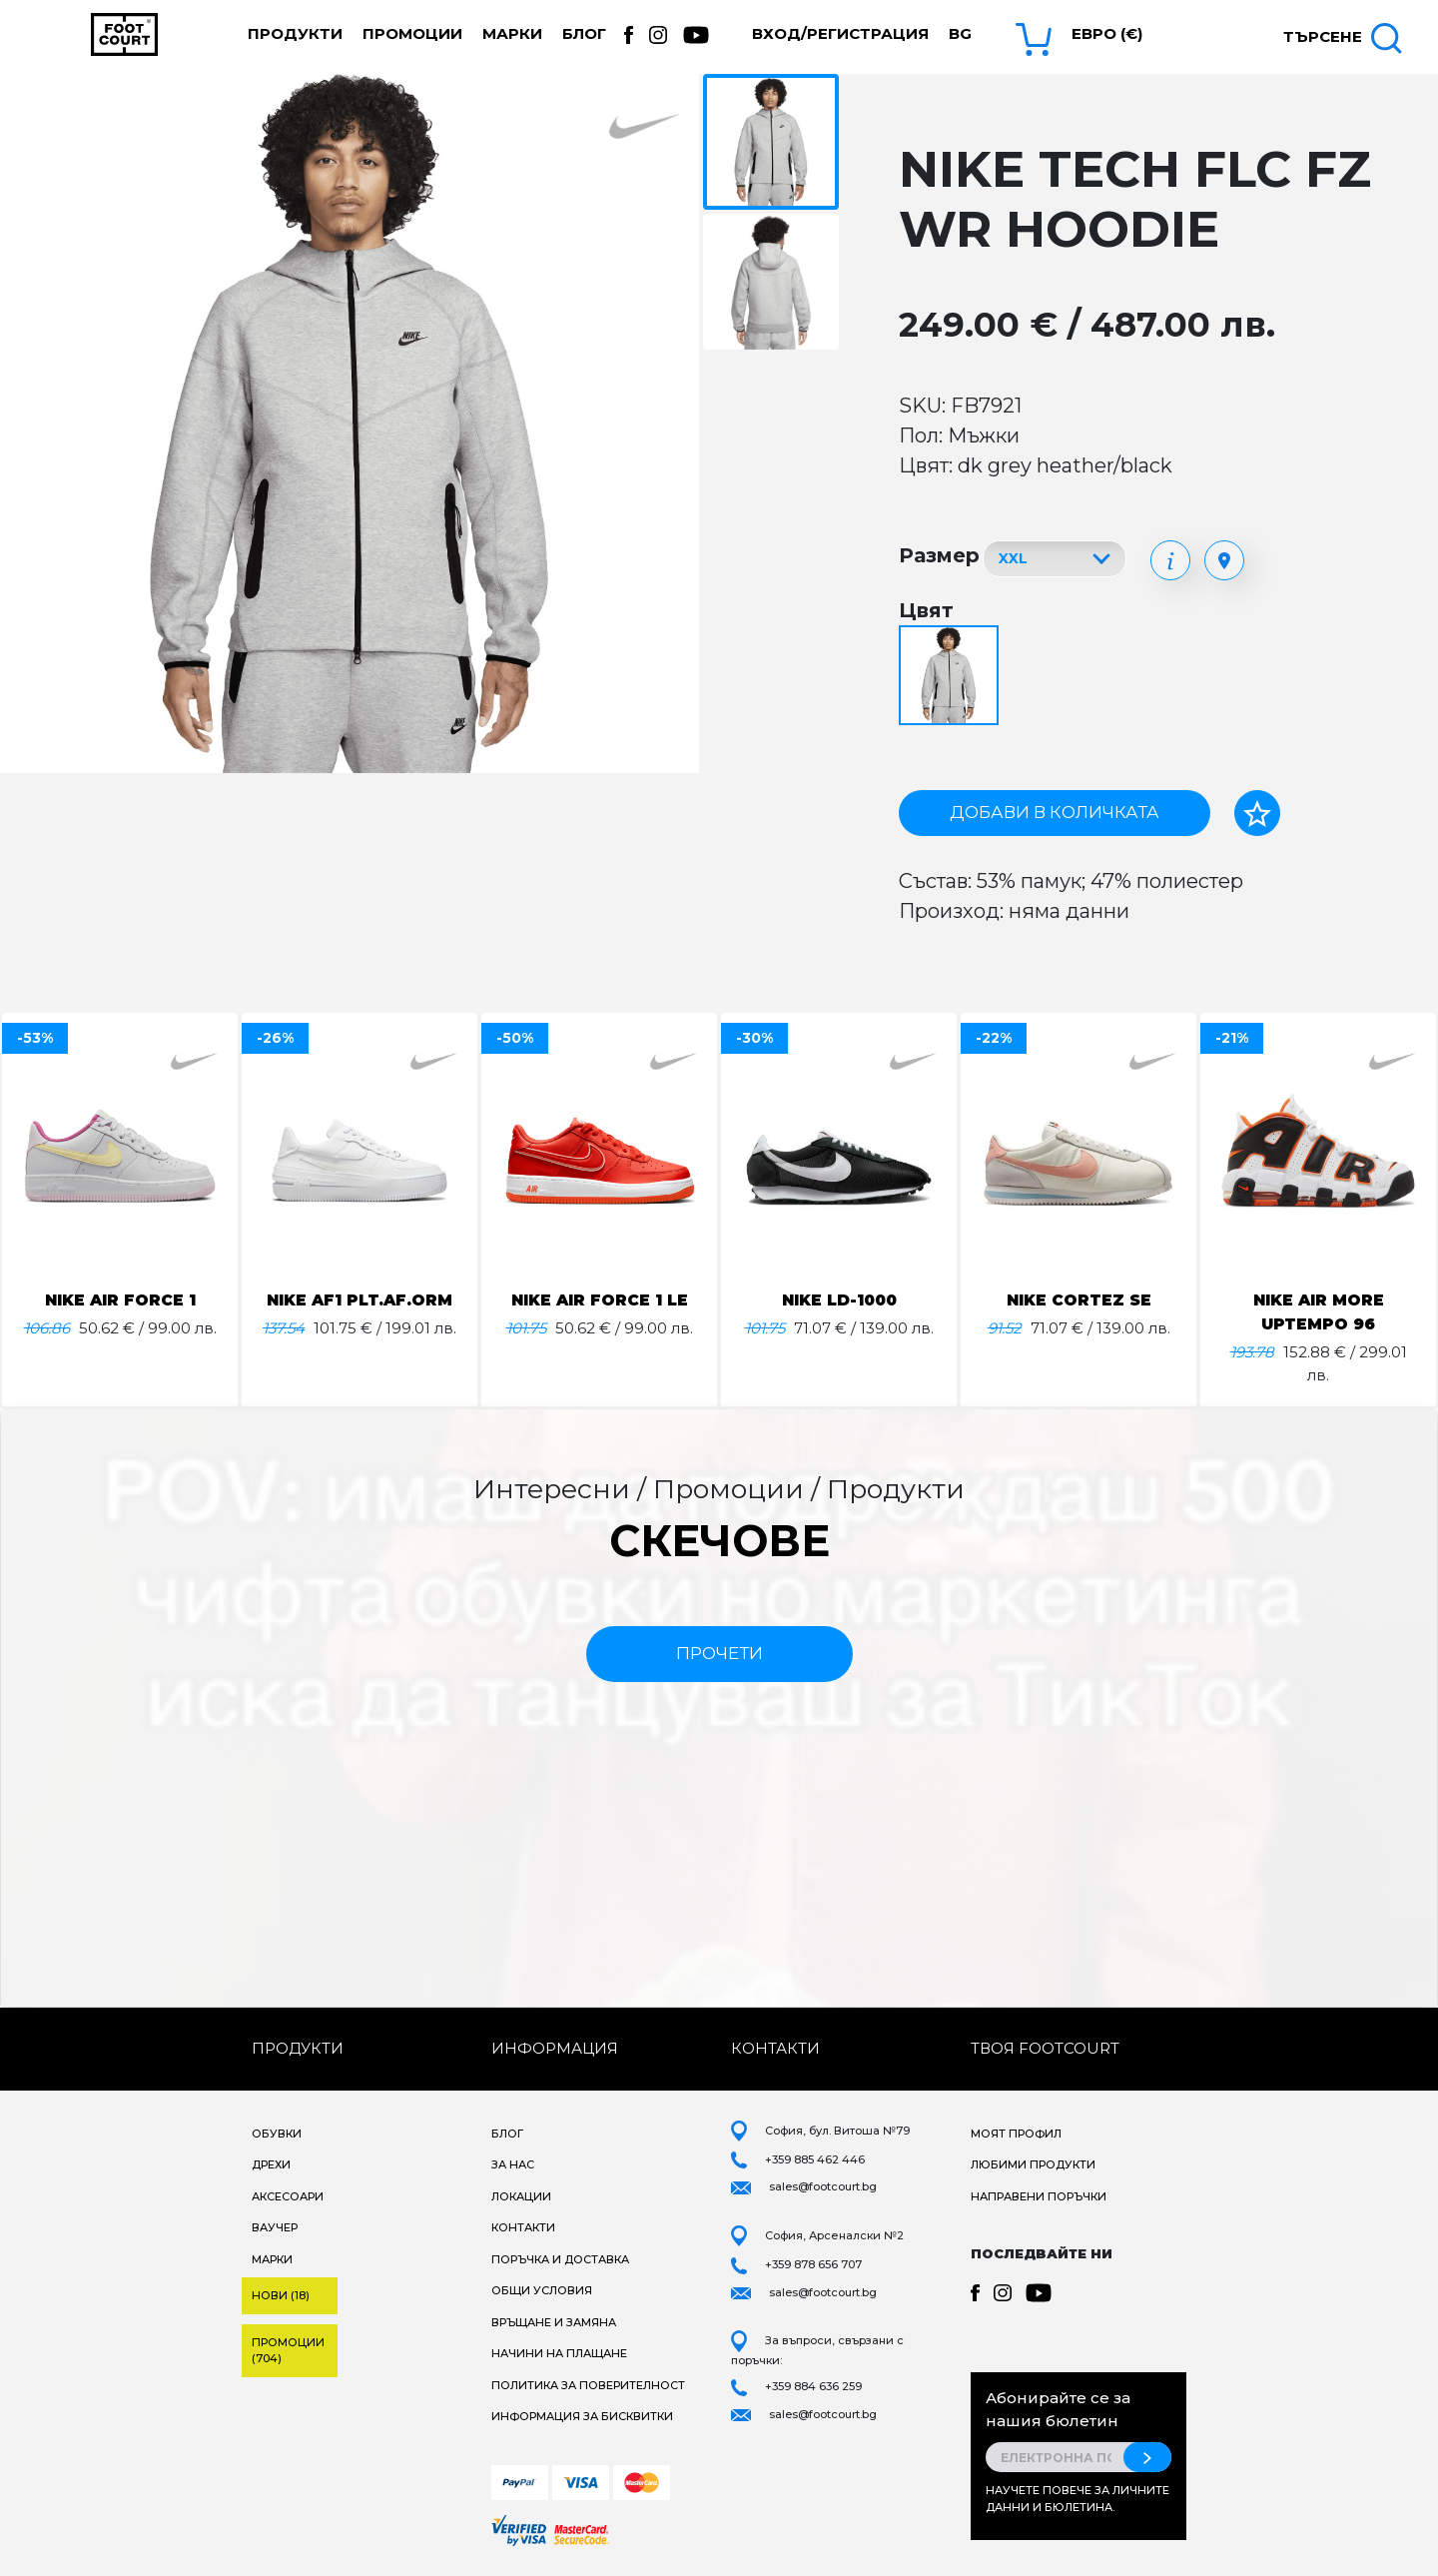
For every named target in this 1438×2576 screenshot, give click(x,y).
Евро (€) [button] (1107, 33)
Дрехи (271, 2164)
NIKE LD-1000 (839, 1299)
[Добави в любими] (1257, 813)
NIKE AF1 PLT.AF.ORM (360, 1299)
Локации (521, 2196)
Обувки (277, 2134)
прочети (719, 1653)
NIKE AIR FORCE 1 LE (599, 1299)
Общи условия (541, 2290)
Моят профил (1016, 2134)
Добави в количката (1054, 812)
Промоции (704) (288, 2350)
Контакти (523, 2227)
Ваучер (275, 2227)
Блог (584, 33)
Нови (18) (281, 2295)
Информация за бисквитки (582, 2416)
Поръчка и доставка (560, 2259)
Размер (939, 555)
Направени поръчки (1038, 2196)
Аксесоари (288, 2196)
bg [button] (960, 33)
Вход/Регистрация (840, 33)
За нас (512, 2164)
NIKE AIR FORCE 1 (120, 1299)
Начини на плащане (559, 2353)
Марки (512, 33)
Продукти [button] (295, 33)
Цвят (926, 610)
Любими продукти (1033, 2164)
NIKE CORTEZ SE (1078, 1299)
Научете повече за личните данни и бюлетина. (1077, 2498)
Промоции (412, 33)
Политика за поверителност (588, 2385)
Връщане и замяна (553, 2322)
